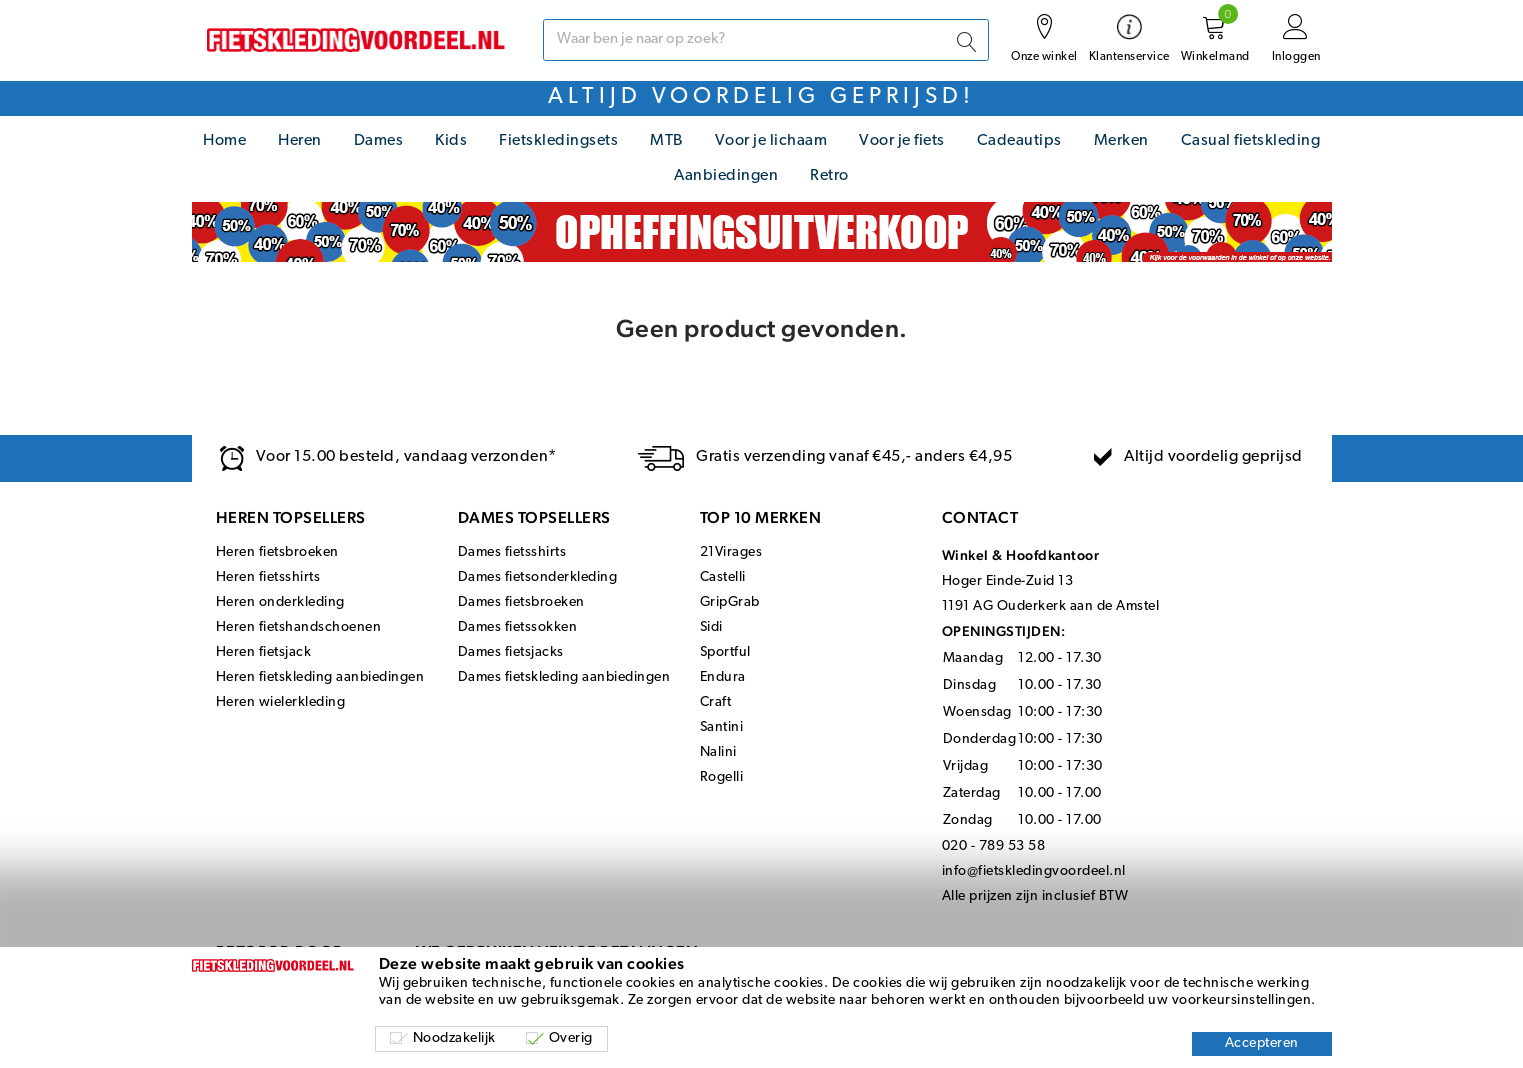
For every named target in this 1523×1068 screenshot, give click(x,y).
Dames (379, 141)
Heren (300, 141)
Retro (829, 176)
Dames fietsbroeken (521, 602)
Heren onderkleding (280, 602)
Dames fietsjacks (511, 652)
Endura (723, 677)
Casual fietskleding (1251, 141)
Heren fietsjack (264, 652)
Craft (716, 702)
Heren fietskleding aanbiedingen (320, 677)
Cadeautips (1019, 141)
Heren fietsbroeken (277, 552)
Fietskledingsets (558, 141)
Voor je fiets (902, 141)
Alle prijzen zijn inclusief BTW (1035, 896)
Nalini (718, 752)
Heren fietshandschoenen (299, 627)
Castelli (723, 577)
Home (224, 141)
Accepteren (1262, 1043)
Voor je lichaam (771, 141)
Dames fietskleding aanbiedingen (564, 677)
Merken (1121, 141)
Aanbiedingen (726, 176)
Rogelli (722, 777)
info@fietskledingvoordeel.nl (1034, 871)
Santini (722, 727)
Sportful (725, 652)
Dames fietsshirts (512, 552)
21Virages (731, 552)
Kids (451, 141)
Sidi (711, 627)
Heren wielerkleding (281, 702)
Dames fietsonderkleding (538, 577)
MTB (666, 141)
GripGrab (730, 602)
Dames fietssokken (518, 627)
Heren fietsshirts (268, 577)
